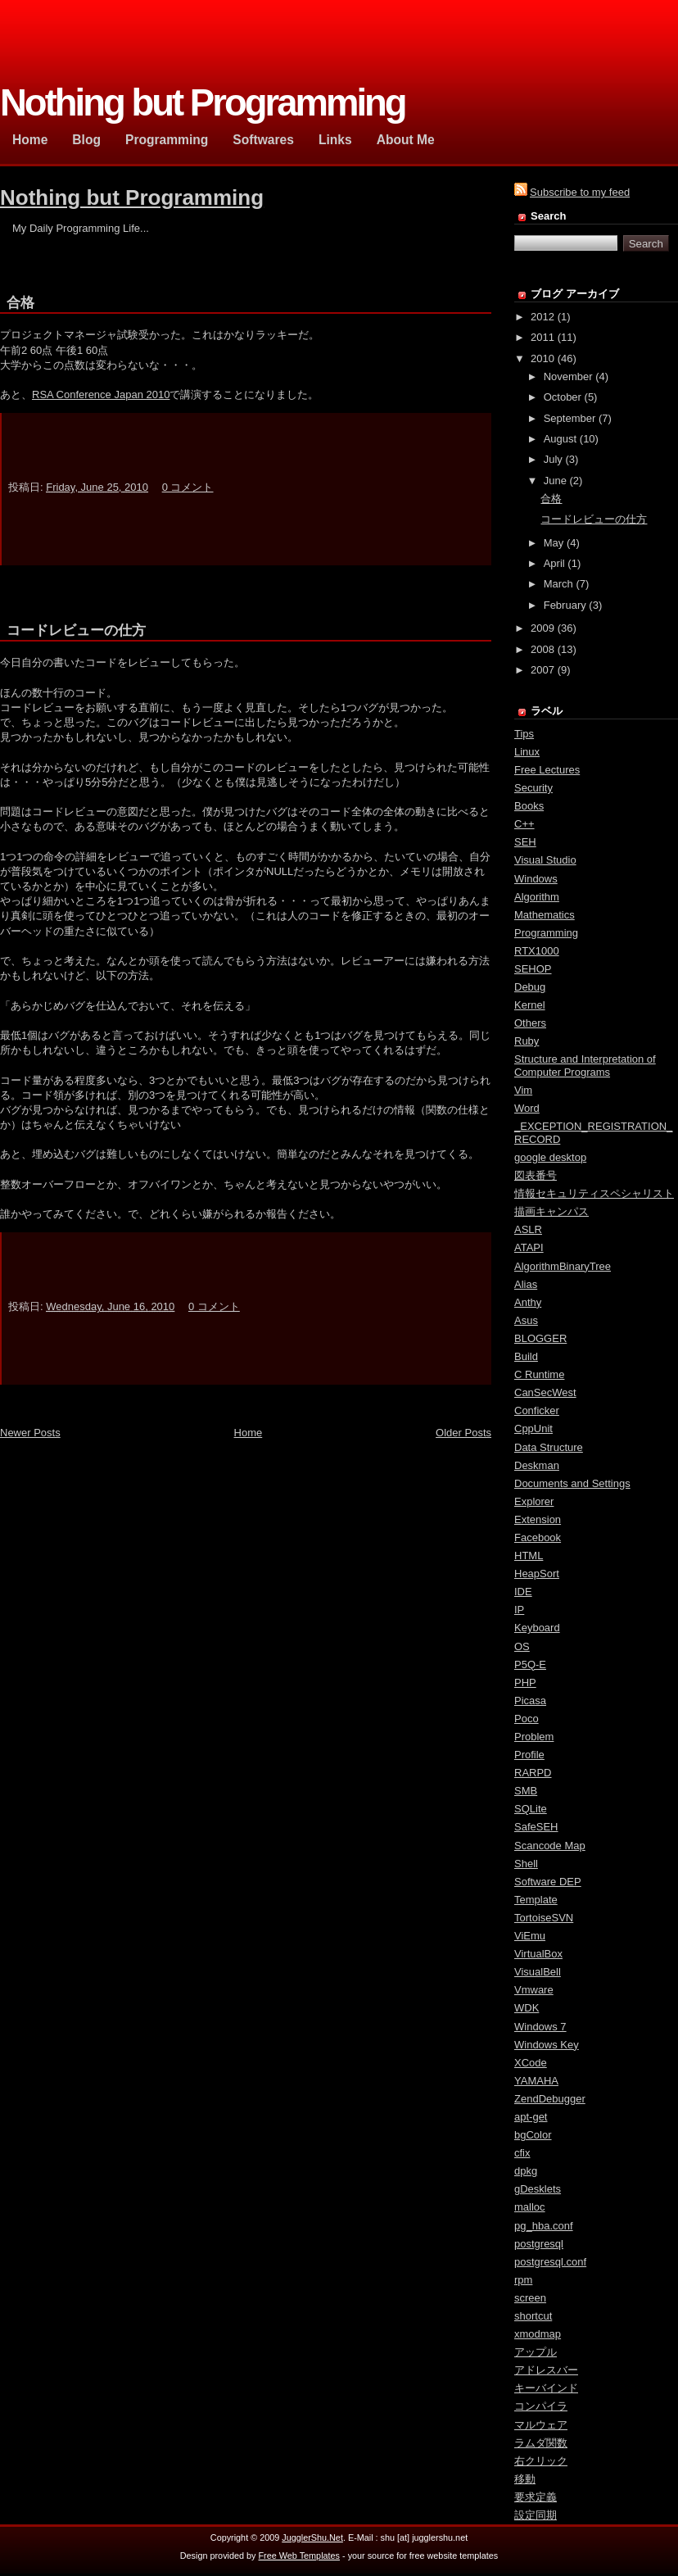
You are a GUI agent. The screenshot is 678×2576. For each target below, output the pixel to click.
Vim (523, 1090)
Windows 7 (540, 2026)
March (558, 584)
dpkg (525, 2171)
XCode (530, 2063)
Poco (526, 1718)
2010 (542, 358)
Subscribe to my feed (580, 192)
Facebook (537, 1537)
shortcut (533, 2316)
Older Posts (463, 1432)
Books (529, 806)
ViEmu (529, 1936)
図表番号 (535, 1175)
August (560, 439)
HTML (528, 1555)
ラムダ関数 (540, 2443)
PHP (525, 1682)
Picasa (530, 1700)
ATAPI (529, 1247)
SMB (525, 1791)
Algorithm (536, 897)
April (554, 563)
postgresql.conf (550, 2262)
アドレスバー (546, 2370)
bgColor (533, 2135)
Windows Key (546, 2045)
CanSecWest (545, 1392)
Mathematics (544, 915)
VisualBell (537, 1972)
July (553, 459)
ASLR (528, 1229)
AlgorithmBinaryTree (562, 1266)
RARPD (533, 1772)
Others (530, 1023)
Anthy (527, 1302)
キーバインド (546, 2388)
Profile (529, 1754)
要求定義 (535, 2497)
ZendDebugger (549, 2099)
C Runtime (539, 1374)
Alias (525, 1284)
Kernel (529, 1005)
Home (248, 1432)
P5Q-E (530, 1664)
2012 (542, 317)
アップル (535, 2352)
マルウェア (540, 2425)
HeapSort (536, 1573)
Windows (536, 879)
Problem (534, 1736)
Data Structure (548, 1447)
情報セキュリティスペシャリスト (594, 1193)
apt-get (530, 2117)
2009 (542, 628)
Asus (526, 1320)
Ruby (526, 1041)
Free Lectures (547, 770)
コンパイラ (540, 2406)
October (562, 397)
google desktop (550, 1157)
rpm (523, 2280)
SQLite (530, 1809)
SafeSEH (536, 1827)
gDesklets (537, 2189)
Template (536, 1899)
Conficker (536, 1410)
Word (527, 1108)
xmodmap (537, 2334)
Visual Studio (545, 860)
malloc (529, 2207)
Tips (524, 734)
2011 (542, 337)
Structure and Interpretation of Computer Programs (585, 1065)
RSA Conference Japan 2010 (101, 394)
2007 (542, 670)
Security (533, 788)
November (568, 376)
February (565, 605)
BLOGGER (540, 1338)
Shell (526, 1863)
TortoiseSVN (543, 1918)
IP (519, 1609)
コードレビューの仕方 (76, 630)
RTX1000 (536, 951)
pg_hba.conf (543, 2226)
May (554, 543)
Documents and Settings (572, 1483)
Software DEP (547, 1881)
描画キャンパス (551, 1211)
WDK (526, 2008)
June (555, 480)
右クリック (540, 2461)
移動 (525, 2479)
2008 (542, 649)
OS (522, 1646)
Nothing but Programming (132, 197)
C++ (524, 824)
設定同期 (535, 2515)
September (570, 418)
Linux (527, 752)
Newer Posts (30, 1432)
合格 (20, 303)
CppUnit (533, 1428)
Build (526, 1356)
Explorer (534, 1501)
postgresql (538, 2244)
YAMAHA (536, 2081)
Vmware (534, 1990)
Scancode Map (549, 1845)
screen (530, 2298)
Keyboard (537, 1627)
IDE (523, 1591)
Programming (546, 933)
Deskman (536, 1465)
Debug (529, 987)
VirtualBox (538, 1954)
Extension (537, 1519)
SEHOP (533, 969)
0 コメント (188, 487)
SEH (525, 842)
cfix (522, 2153)
